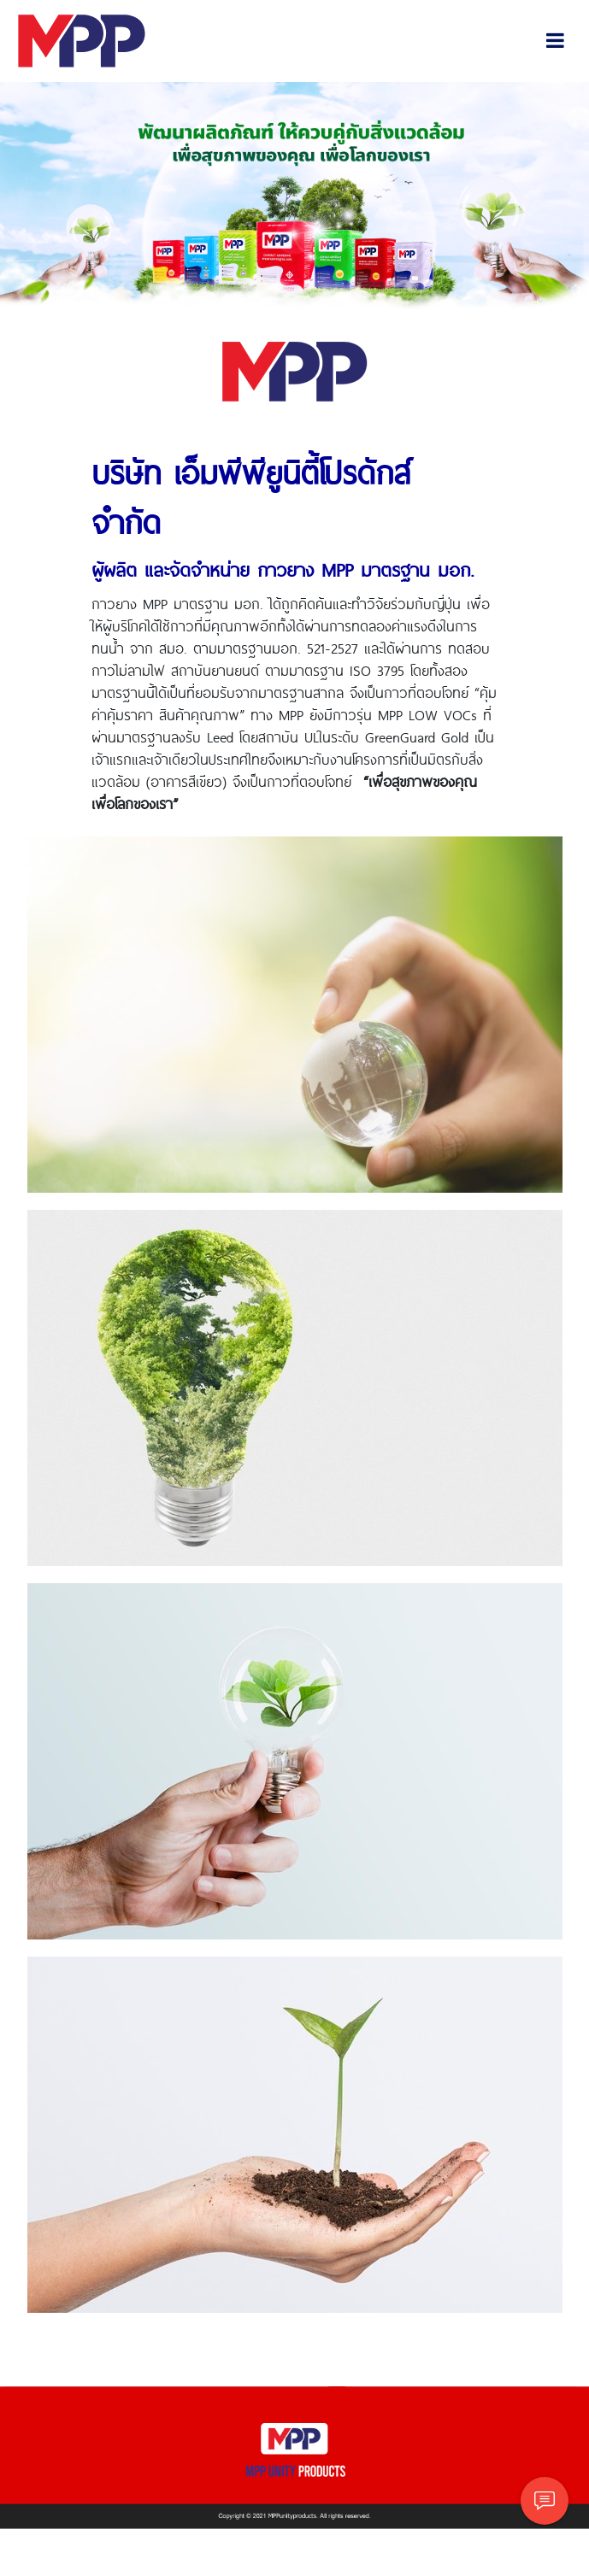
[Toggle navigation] (555, 41)
